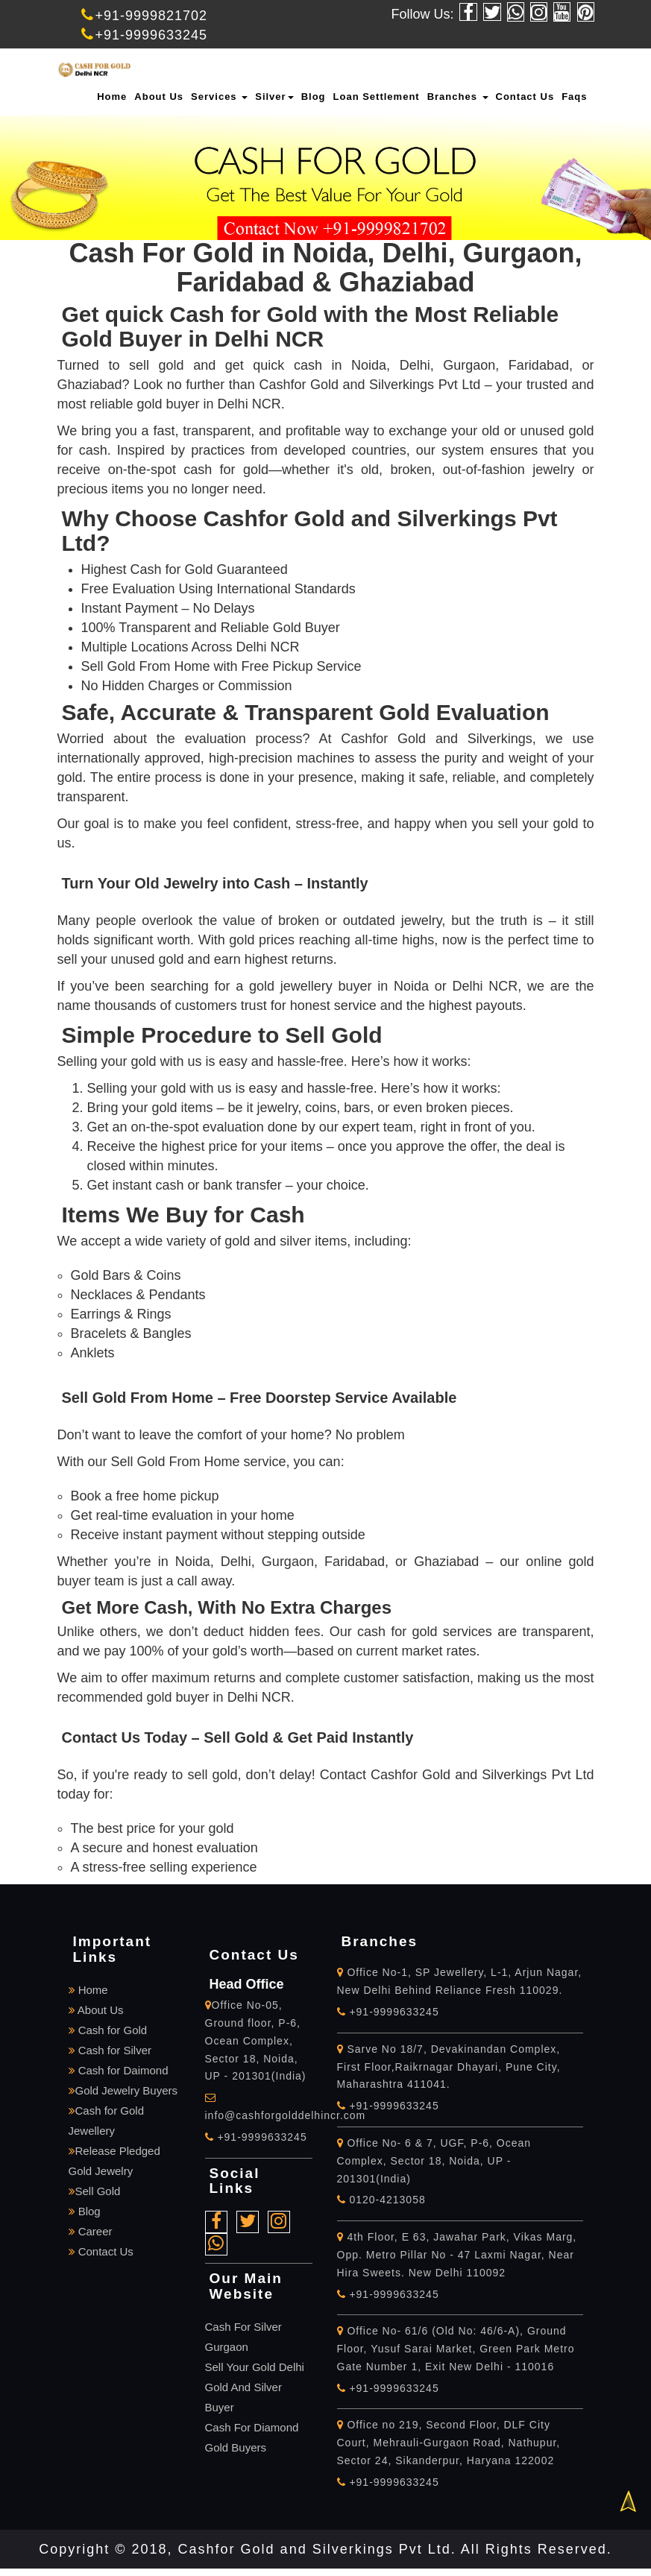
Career (91, 2231)
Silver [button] (274, 96)
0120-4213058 (381, 2200)
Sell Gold (95, 2191)
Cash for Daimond (119, 2070)
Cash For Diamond (252, 2427)
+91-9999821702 (144, 15)
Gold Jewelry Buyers (123, 2090)
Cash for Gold (108, 2030)
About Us (158, 96)
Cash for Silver (110, 2050)
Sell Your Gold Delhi (254, 2367)
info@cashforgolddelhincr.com (285, 2115)
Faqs (574, 96)
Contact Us (525, 96)
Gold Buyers (236, 2447)
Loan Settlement (376, 96)
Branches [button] (457, 96)
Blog (313, 96)
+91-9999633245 (144, 35)
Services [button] (219, 96)
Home (112, 96)
